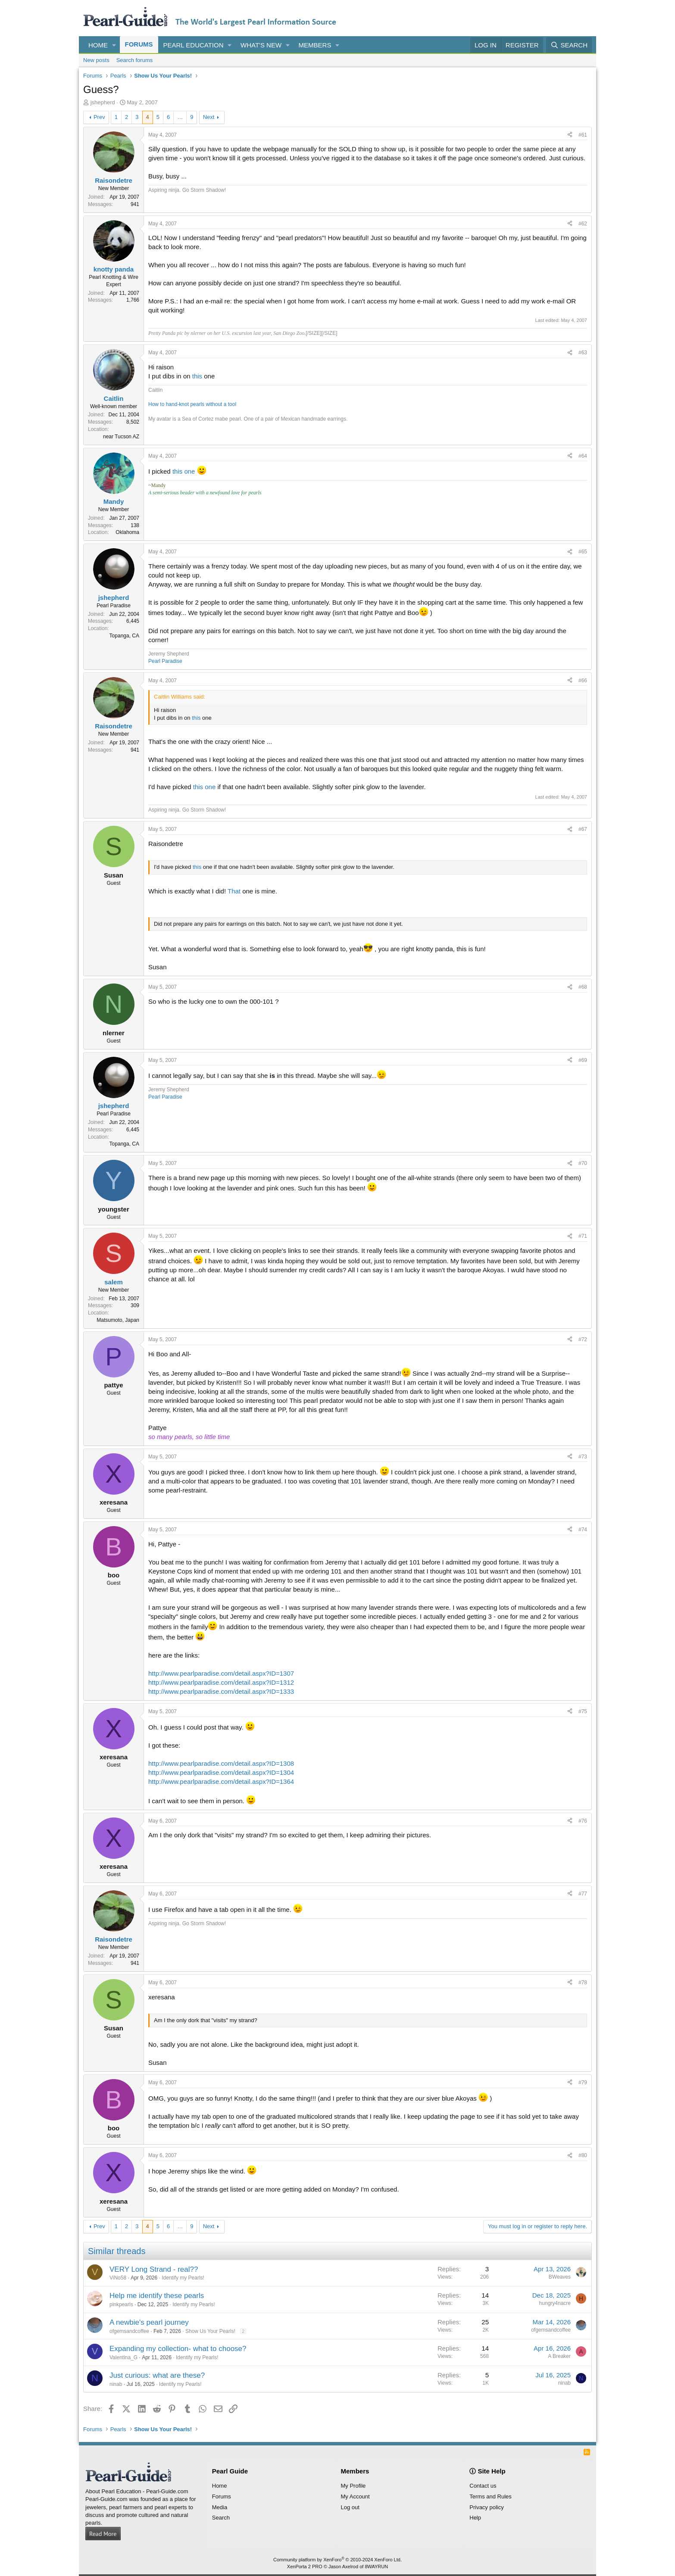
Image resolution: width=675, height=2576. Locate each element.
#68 (582, 987)
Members (315, 45)
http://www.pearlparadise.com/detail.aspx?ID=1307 (221, 1673)
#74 (582, 1530)
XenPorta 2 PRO (304, 2566)
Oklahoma (127, 532)
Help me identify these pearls (156, 2296)
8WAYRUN (376, 2566)
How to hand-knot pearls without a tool (192, 404)
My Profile (353, 2485)
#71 (582, 1236)
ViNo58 (117, 2278)
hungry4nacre (555, 2303)
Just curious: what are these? (157, 2375)
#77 (582, 1894)
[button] (114, 45)
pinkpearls (121, 2304)
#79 (582, 2083)
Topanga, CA (124, 636)
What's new (261, 45)
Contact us (482, 2485)
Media (219, 2507)
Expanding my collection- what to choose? (178, 2349)
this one (183, 471)
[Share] (569, 135)
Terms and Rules (490, 2496)
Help (475, 2517)
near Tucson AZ (121, 437)
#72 (582, 1339)
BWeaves (560, 2277)
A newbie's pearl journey (149, 2322)
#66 (582, 681)
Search (221, 2517)
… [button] (180, 117)
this (197, 376)
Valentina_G (123, 2357)
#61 (582, 135)
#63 (582, 353)
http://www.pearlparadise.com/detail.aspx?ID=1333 (221, 1691)
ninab (115, 2384)
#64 (582, 456)
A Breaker (559, 2356)
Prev (99, 117)
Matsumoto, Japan (118, 1320)
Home (98, 45)
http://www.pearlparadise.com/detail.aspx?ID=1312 (221, 1682)
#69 (582, 1060)
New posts (96, 60)
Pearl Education (193, 45)
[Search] (569, 45)
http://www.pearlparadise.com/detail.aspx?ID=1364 (221, 1781)
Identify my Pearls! (183, 2278)
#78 (582, 1983)
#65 (582, 552)
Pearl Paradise (165, 661)
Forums (139, 44)
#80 (582, 2155)
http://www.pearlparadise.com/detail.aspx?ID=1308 (221, 1763)
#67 (582, 829)
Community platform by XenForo (337, 2559)
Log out (350, 2507)
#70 (582, 1163)
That (234, 891)
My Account (355, 2496)
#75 (582, 1711)
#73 (582, 1457)
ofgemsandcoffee (129, 2331)
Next (209, 117)
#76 (582, 1821)
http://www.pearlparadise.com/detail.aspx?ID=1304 (221, 1772)
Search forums (134, 60)
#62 (582, 224)
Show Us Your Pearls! (210, 2331)
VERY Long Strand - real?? (153, 2269)
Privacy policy (486, 2507)
